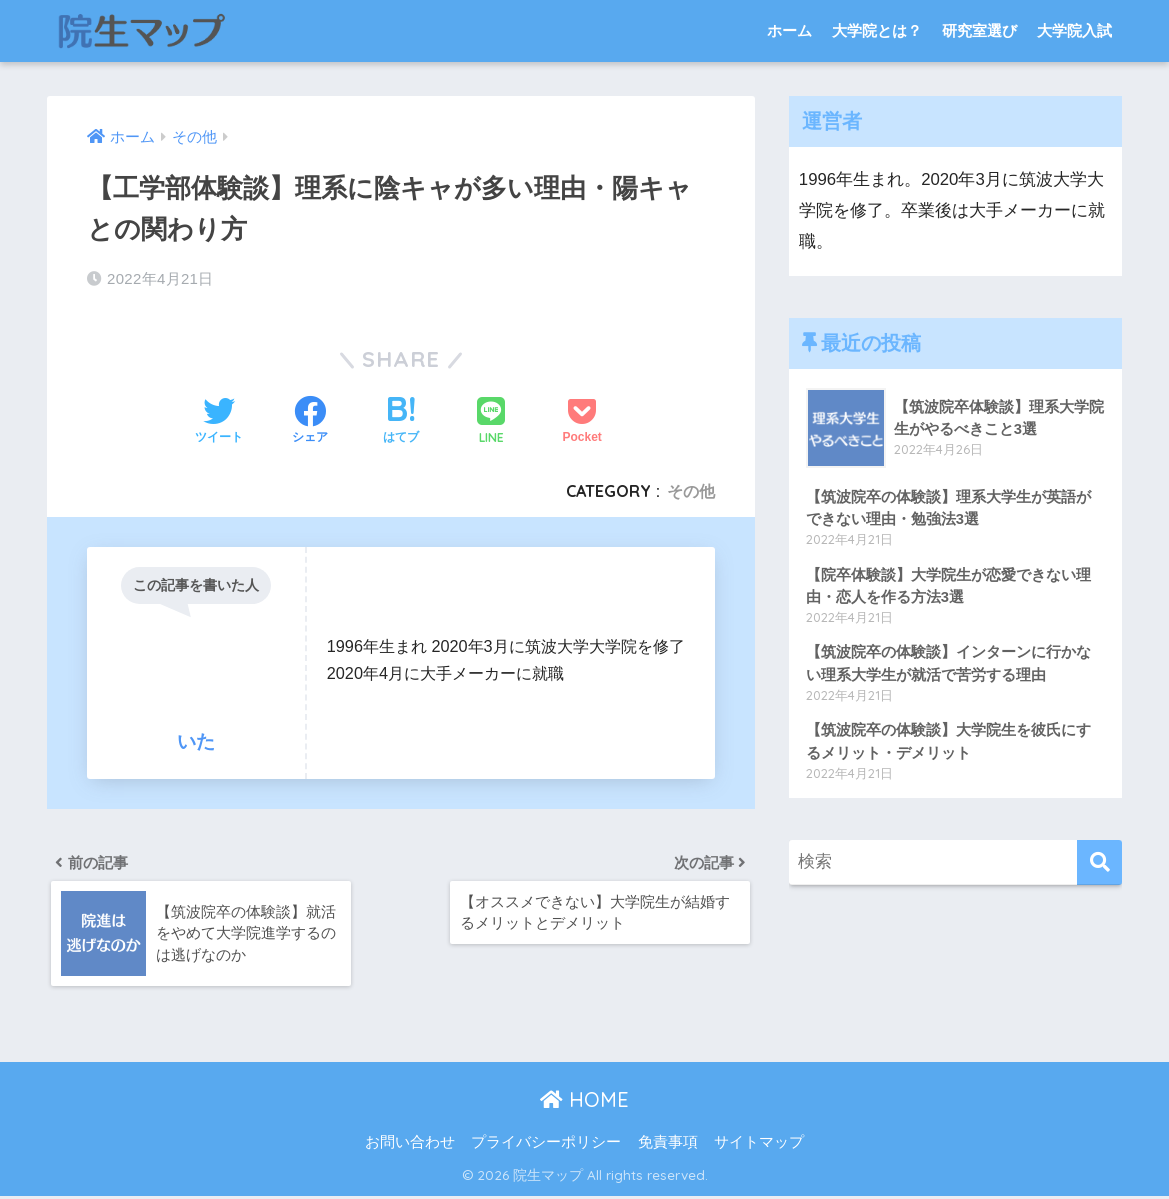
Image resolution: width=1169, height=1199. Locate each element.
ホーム (789, 30)
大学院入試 (1074, 30)
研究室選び (979, 30)
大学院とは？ (877, 30)
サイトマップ (759, 1145)
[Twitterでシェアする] (219, 422)
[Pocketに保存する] (582, 422)
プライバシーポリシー (546, 1145)
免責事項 (668, 1145)
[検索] (1099, 866)
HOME (584, 1103)
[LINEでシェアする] (491, 422)
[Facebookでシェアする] (310, 422)
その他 (691, 491)
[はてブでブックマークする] (401, 422)
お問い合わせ (410, 1145)
